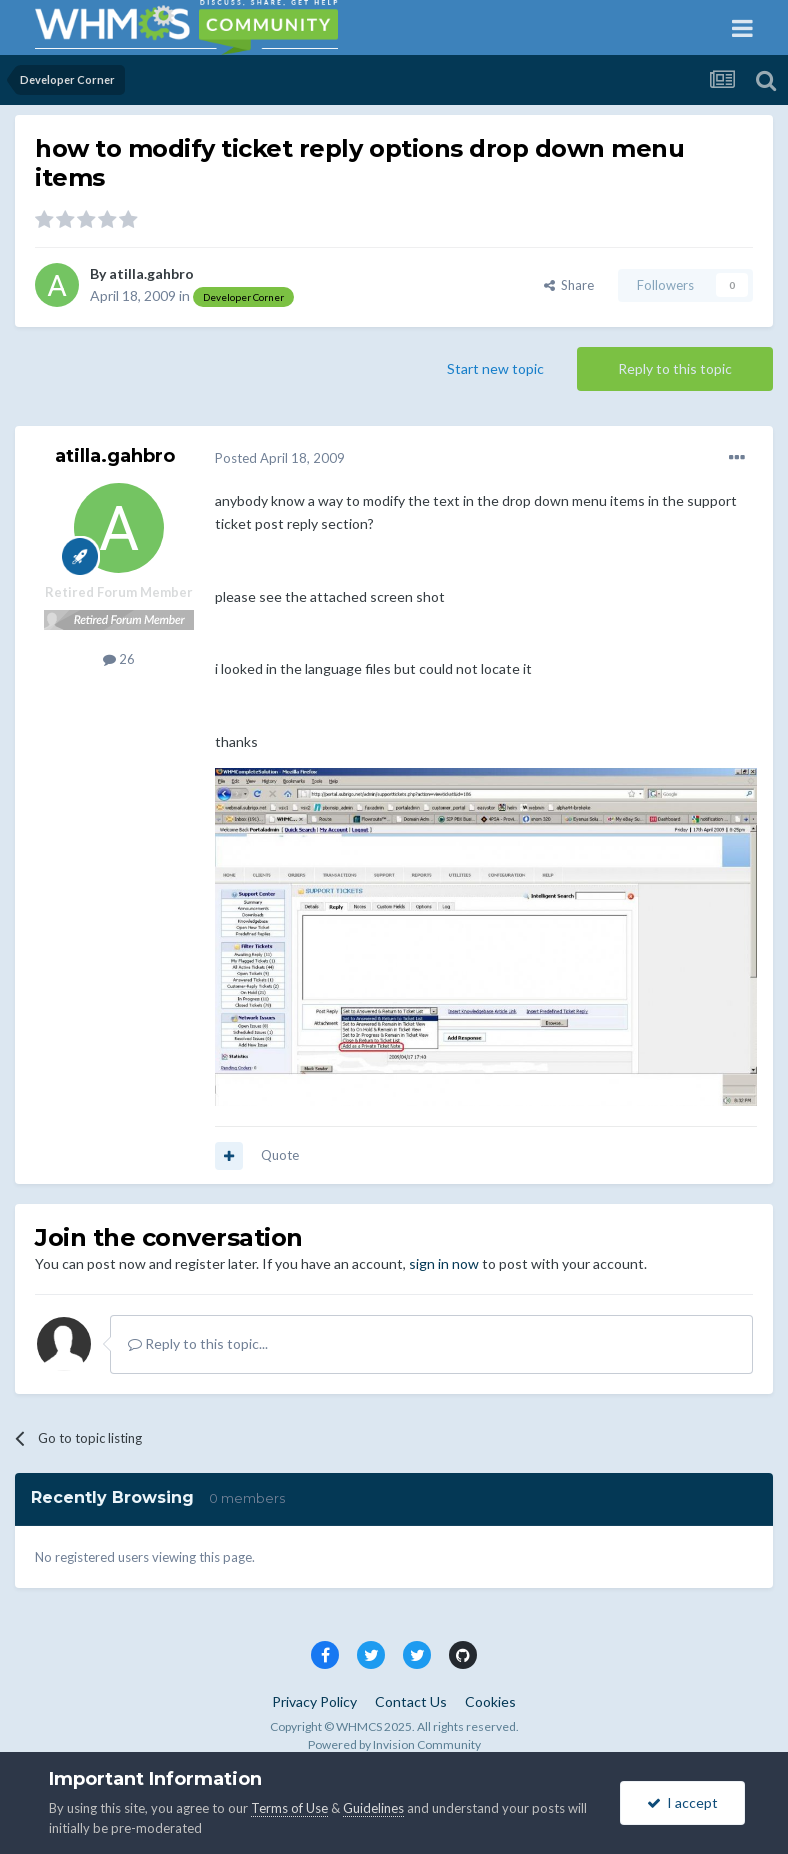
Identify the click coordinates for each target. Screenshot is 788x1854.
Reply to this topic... (198, 1343)
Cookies (490, 1701)
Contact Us (411, 1701)
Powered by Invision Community (394, 1744)
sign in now (444, 1263)
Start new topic (495, 368)
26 (119, 659)
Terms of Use (289, 1808)
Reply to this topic (675, 368)
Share (569, 285)
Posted (280, 458)
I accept (682, 1802)
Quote (280, 1155)
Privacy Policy (314, 1701)
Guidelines (373, 1808)
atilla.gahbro (151, 273)
